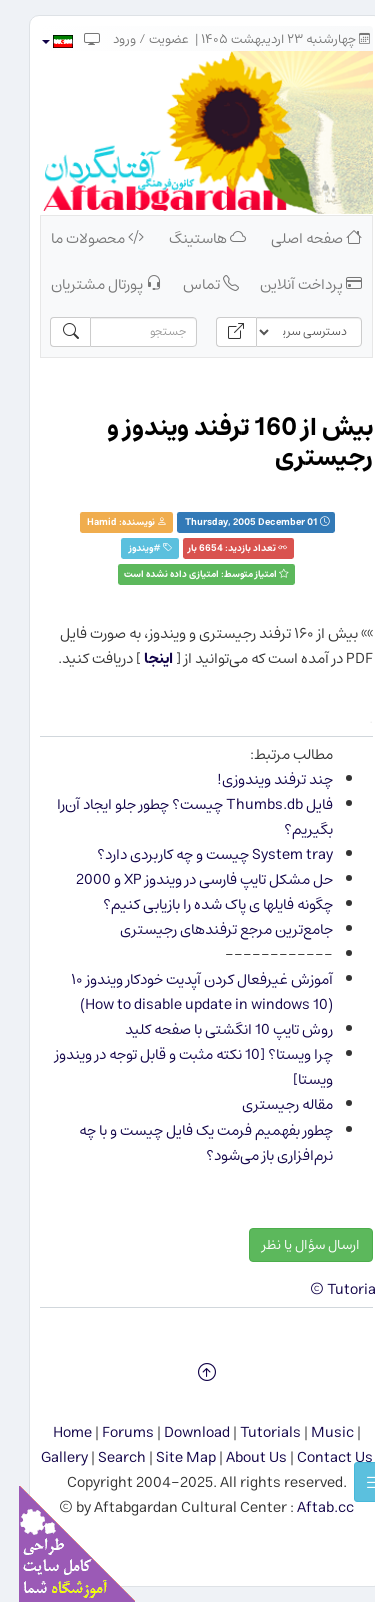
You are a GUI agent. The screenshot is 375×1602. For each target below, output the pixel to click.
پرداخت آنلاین (292, 284)
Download (178, 1432)
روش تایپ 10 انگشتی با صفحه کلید (210, 1029)
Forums (109, 1432)
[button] (37, 41)
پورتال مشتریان (87, 284)
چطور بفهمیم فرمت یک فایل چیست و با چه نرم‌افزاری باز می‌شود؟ (187, 1143)
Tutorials (251, 1432)
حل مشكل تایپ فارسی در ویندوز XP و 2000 (185, 879)
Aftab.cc (306, 1507)
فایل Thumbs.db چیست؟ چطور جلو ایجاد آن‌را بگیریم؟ (176, 817)
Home (53, 1432)
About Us (237, 1457)
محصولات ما (78, 238)
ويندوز (122, 548)
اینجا (139, 658)
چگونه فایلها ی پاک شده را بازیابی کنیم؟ (199, 904)
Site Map (167, 1457)
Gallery (45, 1457)
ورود (105, 39)
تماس (192, 284)
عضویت (150, 39)
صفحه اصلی (297, 238)
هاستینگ (188, 238)
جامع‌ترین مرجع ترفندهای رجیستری (207, 929)
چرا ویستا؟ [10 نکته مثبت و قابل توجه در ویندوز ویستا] (175, 1067)
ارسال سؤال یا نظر (292, 1245)
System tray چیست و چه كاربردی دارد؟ (196, 854)
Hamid (83, 522)
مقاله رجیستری (268, 1104)
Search (103, 1457)
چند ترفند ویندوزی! (256, 779)
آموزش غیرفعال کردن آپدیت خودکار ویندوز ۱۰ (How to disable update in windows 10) (183, 992)
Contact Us (316, 1457)
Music (313, 1432)
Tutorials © (330, 1289)
